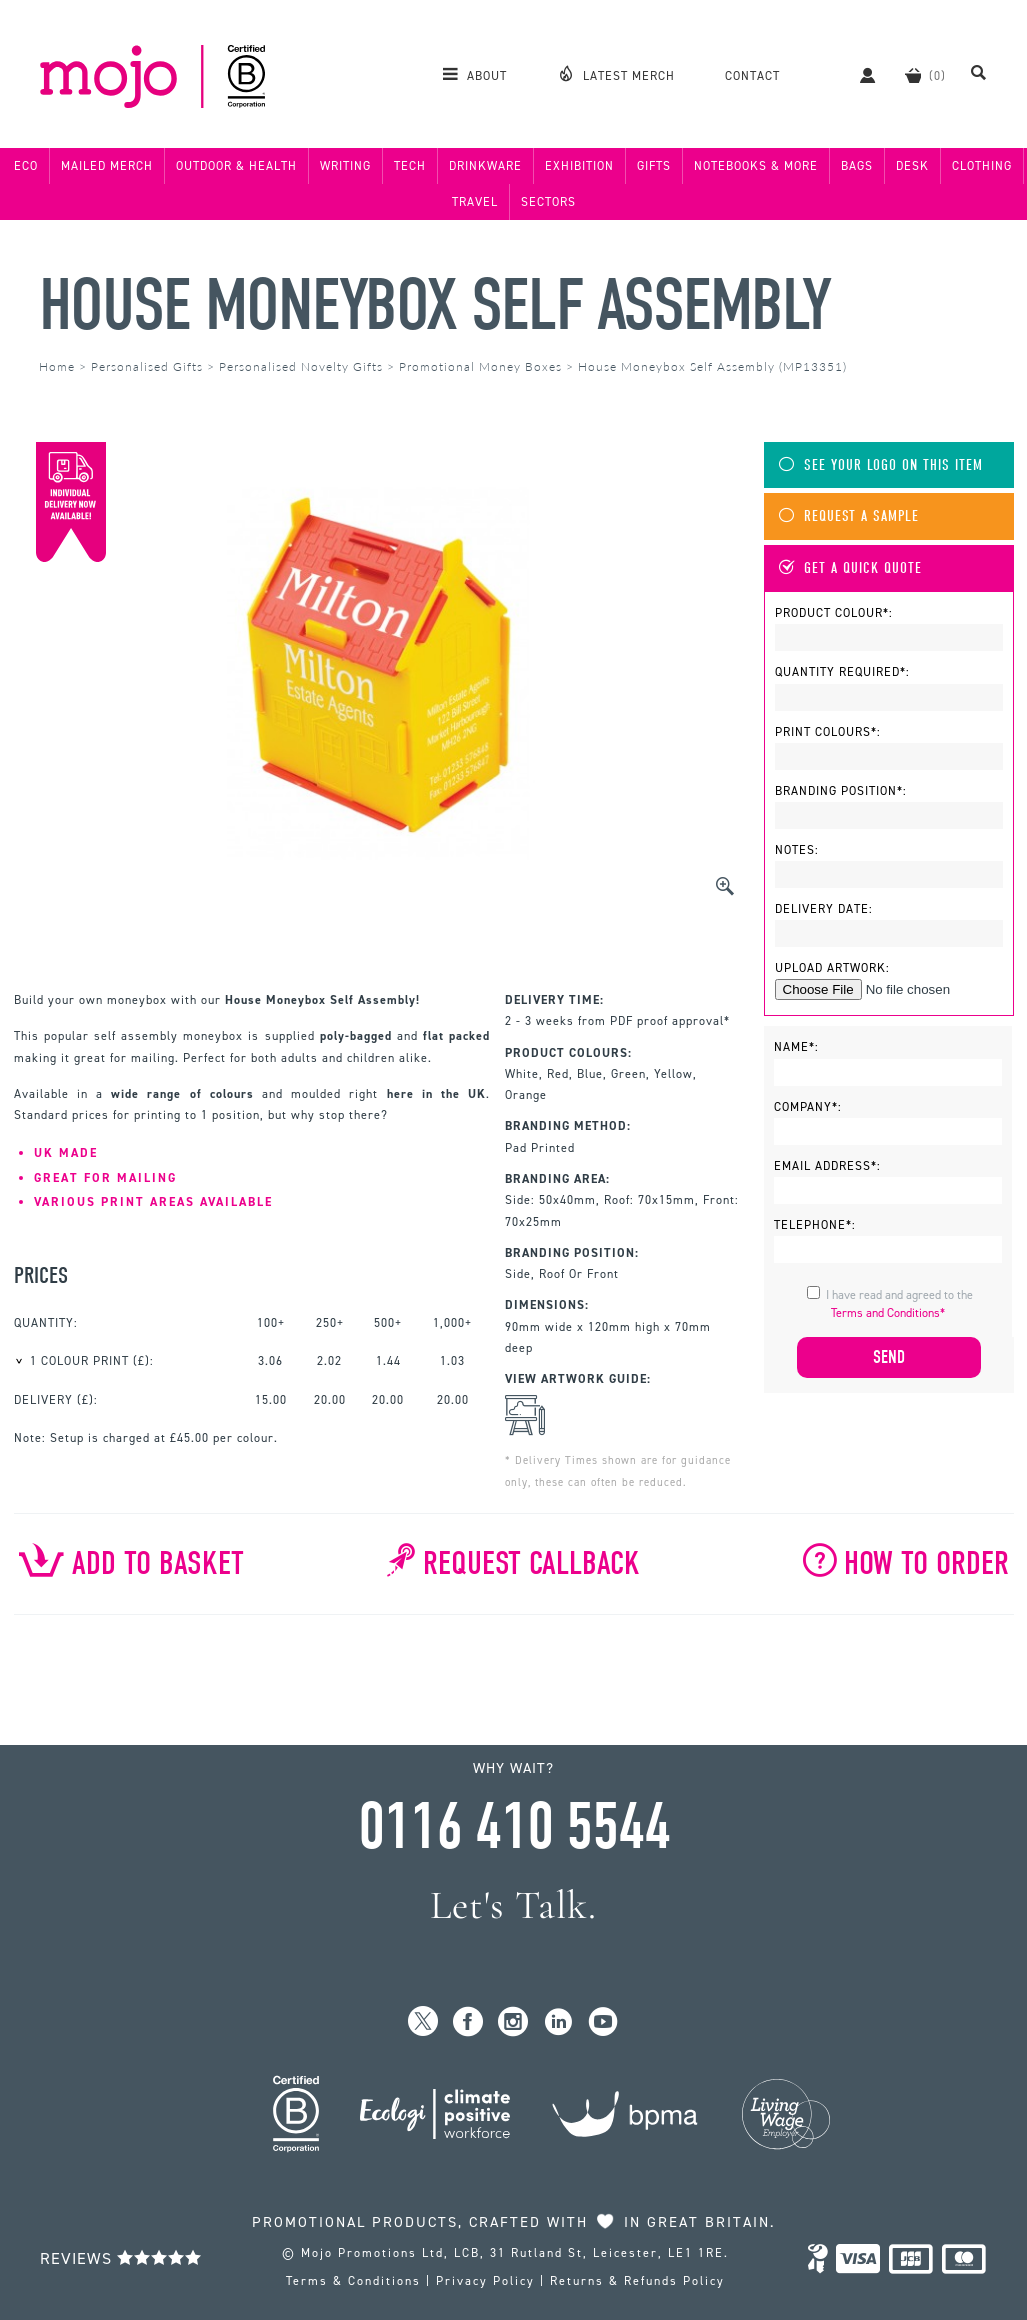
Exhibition (579, 166)
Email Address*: (827, 1166)
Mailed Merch (107, 166)
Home (57, 366)
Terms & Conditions (353, 2281)
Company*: (808, 1107)
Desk (912, 166)
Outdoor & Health (236, 166)
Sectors (548, 202)
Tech (410, 166)
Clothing (982, 166)
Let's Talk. (513, 1905)
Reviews (121, 2258)
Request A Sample (849, 516)
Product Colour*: (834, 613)
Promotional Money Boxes (480, 366)
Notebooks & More (756, 166)
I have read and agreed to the (899, 1304)
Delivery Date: (824, 909)
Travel (475, 202)
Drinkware (485, 166)
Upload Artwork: (832, 968)
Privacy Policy (485, 2281)
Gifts (654, 166)
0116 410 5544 (514, 1827)
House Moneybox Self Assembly (434, 305)
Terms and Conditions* (888, 1313)
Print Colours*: (828, 732)
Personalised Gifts (147, 366)
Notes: (797, 850)
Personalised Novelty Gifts (301, 366)
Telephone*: (815, 1225)
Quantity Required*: (842, 672)
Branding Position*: (841, 791)
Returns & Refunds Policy (637, 2281)
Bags (857, 166)
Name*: (796, 1047)
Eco (26, 166)
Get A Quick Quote (850, 568)
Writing (345, 166)
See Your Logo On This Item (881, 465)
